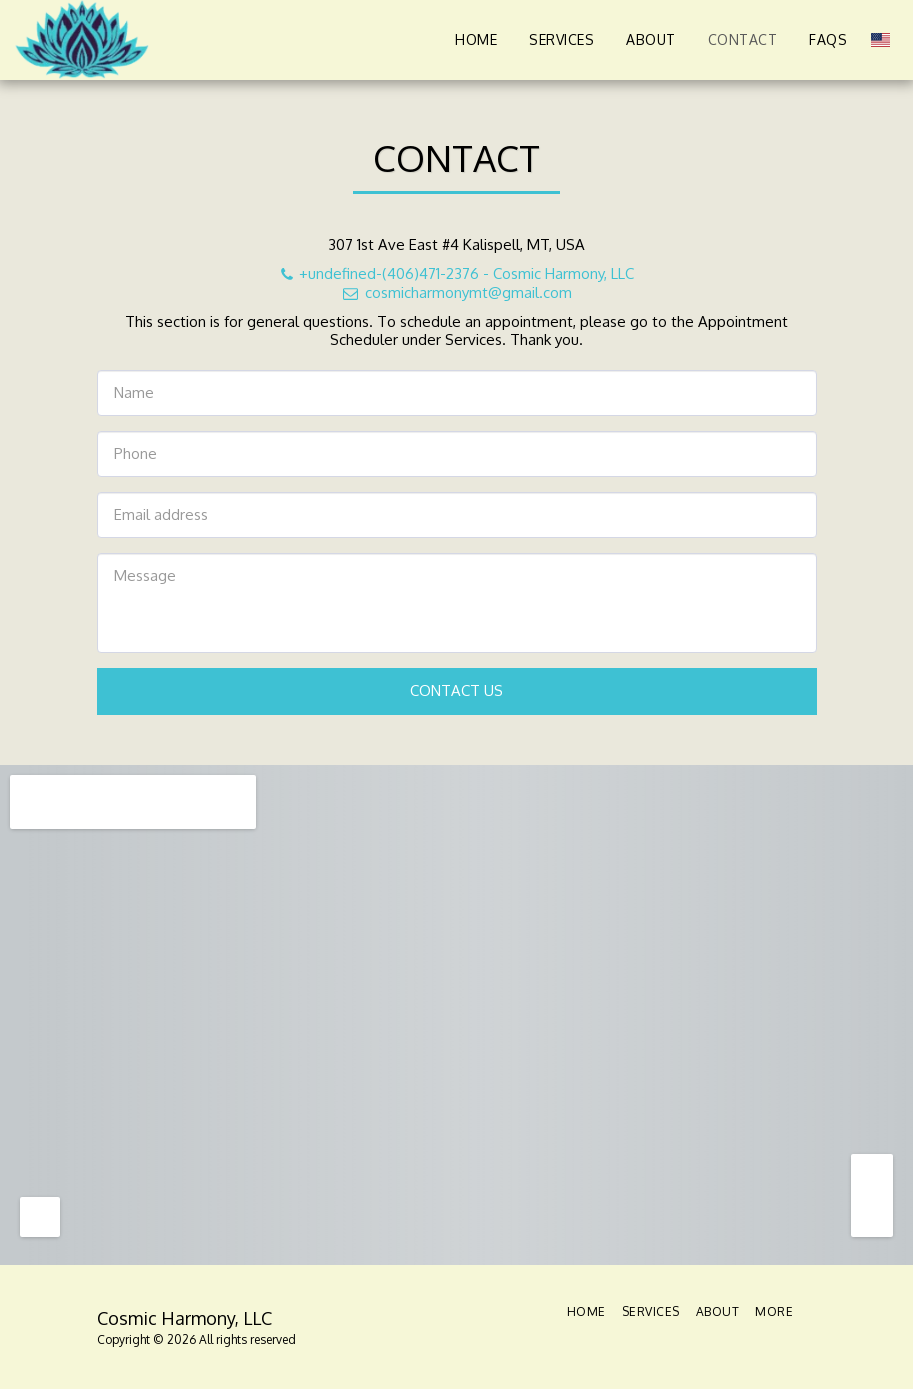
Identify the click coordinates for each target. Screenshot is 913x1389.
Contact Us (456, 690)
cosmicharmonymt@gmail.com (456, 292)
